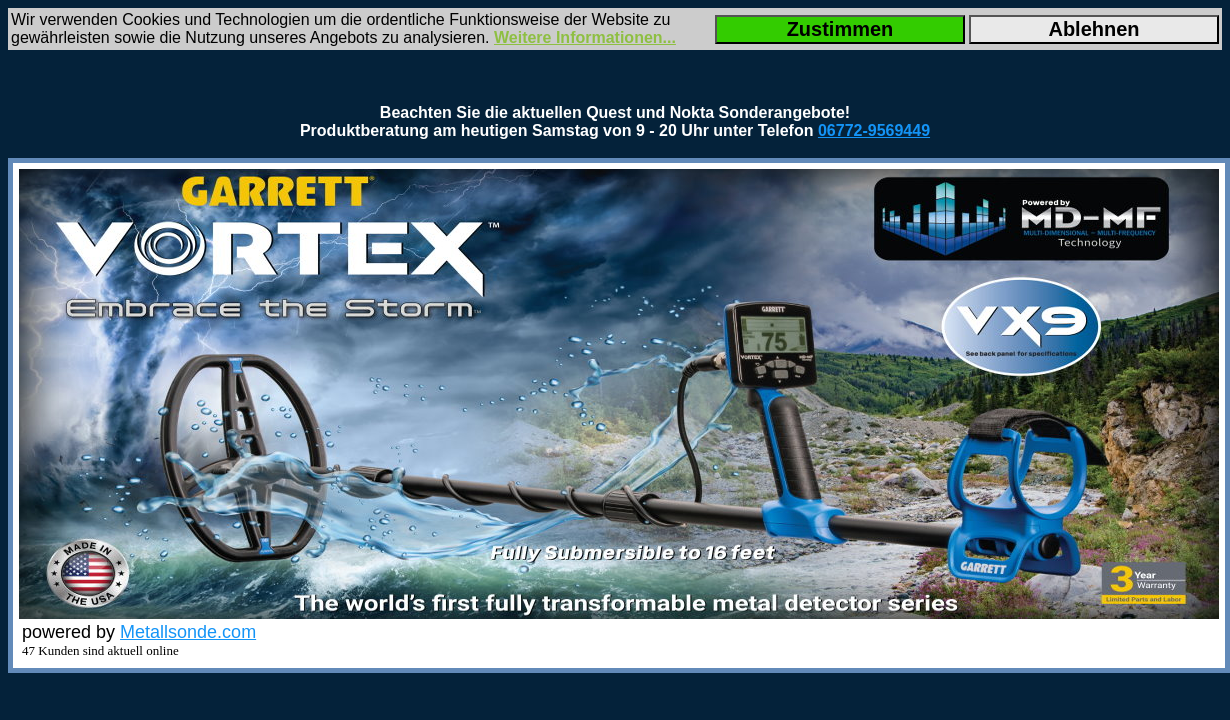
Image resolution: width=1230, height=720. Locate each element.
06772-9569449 (874, 130)
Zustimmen (840, 29)
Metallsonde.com (188, 632)
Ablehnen (1093, 29)
